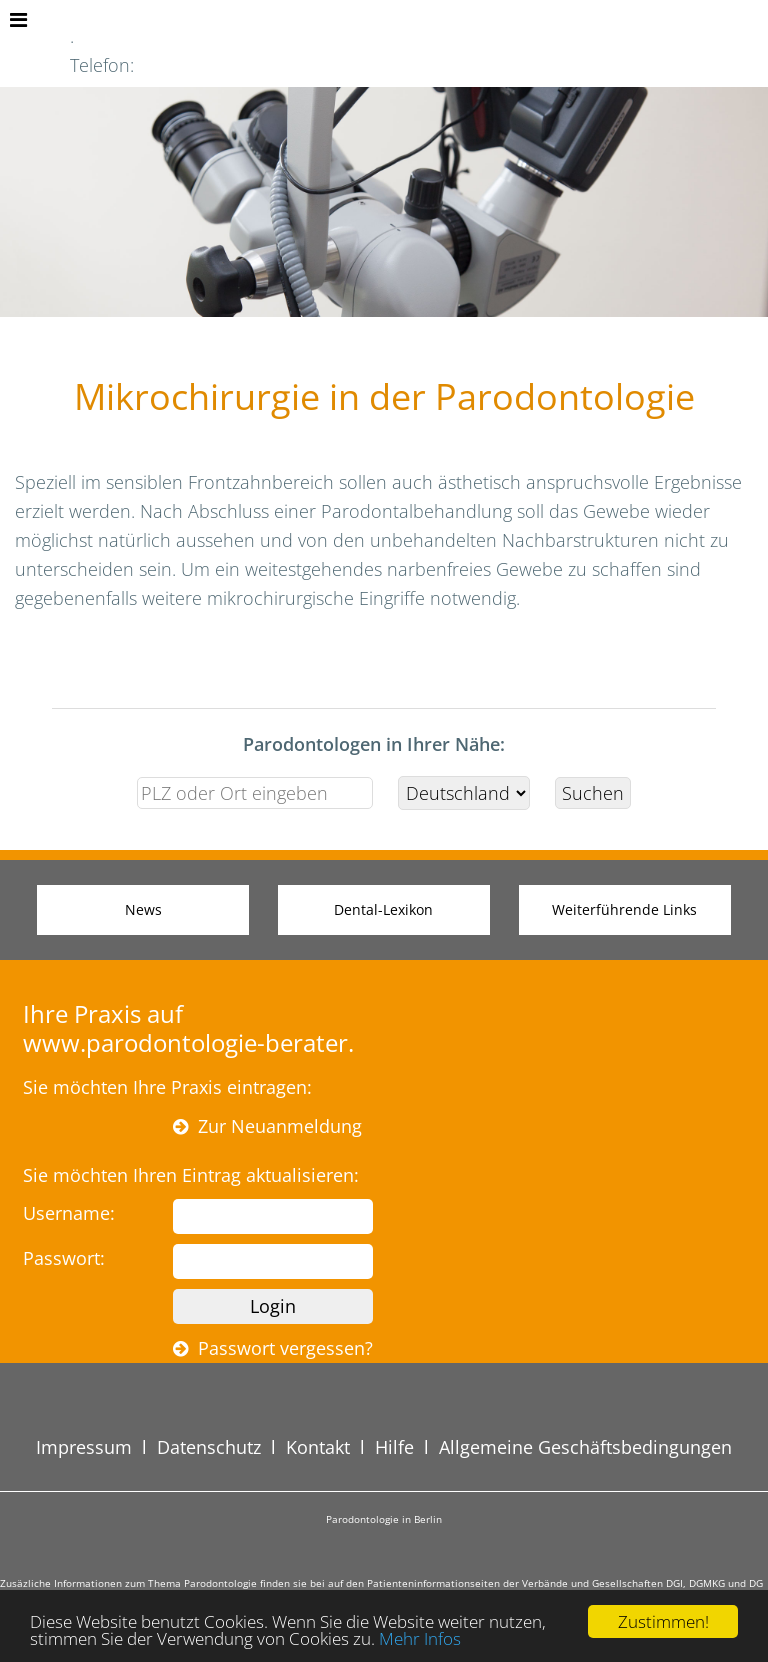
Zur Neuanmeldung (267, 1126)
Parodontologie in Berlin (384, 1519)
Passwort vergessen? (273, 1348)
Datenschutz (209, 1447)
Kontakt (318, 1447)
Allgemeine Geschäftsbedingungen (585, 1447)
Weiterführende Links (624, 909)
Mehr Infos (420, 1638)
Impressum (84, 1447)
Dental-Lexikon (383, 909)
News (143, 909)
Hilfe (394, 1447)
